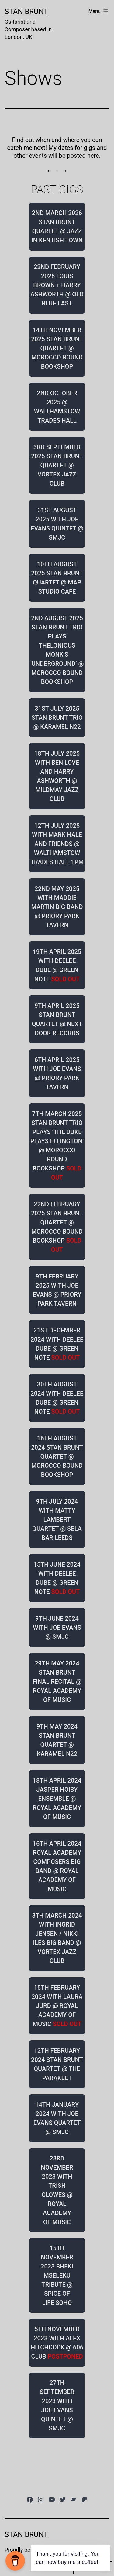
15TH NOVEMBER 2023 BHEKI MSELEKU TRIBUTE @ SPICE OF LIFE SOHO (57, 2275)
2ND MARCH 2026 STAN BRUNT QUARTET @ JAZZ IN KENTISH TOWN (57, 226)
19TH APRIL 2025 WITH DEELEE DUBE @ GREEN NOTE (57, 965)
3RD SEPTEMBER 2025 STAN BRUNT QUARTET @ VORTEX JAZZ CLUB (57, 465)
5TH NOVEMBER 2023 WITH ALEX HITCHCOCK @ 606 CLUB (57, 2342)
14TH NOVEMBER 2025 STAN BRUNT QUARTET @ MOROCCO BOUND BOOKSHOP (57, 348)
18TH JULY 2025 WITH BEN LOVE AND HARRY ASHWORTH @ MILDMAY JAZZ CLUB (57, 776)
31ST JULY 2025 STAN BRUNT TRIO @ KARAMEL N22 (56, 717)
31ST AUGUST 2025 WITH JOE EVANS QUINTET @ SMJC (57, 524)
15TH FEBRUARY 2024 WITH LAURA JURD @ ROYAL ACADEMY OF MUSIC (57, 2006)
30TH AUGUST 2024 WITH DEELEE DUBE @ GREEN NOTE (57, 1398)
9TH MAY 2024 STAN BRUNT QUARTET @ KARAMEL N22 (57, 1740)
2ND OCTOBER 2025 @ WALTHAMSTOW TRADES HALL (57, 406)
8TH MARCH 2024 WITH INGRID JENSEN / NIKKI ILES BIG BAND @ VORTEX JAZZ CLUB (57, 1938)
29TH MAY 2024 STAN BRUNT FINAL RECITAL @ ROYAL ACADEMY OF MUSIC (57, 1681)
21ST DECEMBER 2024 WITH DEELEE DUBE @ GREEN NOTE (57, 1344)
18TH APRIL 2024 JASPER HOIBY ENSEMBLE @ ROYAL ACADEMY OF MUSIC (57, 1798)
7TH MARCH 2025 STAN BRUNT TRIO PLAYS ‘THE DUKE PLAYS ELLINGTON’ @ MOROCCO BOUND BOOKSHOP (57, 1145)
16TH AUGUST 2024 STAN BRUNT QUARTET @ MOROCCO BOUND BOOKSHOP (57, 1456)
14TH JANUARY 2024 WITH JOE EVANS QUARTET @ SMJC (57, 2118)
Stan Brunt (26, 11)
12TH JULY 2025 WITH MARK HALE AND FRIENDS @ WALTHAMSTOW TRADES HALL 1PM (57, 844)
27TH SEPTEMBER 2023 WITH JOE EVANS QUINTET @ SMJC (57, 2405)
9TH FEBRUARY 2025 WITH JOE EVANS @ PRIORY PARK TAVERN (57, 1290)
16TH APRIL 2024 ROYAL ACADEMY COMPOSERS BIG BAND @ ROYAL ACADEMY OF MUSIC (57, 1866)
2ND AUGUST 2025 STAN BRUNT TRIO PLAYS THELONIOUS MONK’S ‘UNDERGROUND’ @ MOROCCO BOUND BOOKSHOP (57, 650)
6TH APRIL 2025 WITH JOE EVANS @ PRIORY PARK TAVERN (57, 1073)
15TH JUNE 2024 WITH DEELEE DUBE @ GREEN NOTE (56, 1578)
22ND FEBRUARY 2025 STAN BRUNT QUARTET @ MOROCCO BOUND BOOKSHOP (57, 1226)
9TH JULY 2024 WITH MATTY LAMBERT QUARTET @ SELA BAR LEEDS (57, 1519)
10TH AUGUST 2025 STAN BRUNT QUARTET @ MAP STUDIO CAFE (57, 578)
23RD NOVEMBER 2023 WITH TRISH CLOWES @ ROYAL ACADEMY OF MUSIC (57, 2190)
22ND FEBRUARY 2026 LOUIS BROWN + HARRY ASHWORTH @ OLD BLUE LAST (57, 285)
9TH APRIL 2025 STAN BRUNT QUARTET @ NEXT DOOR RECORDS (57, 1019)
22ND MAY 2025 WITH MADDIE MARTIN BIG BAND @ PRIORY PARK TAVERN (57, 907)
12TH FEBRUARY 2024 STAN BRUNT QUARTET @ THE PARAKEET (57, 2064)
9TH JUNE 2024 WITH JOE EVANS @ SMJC (57, 1627)
